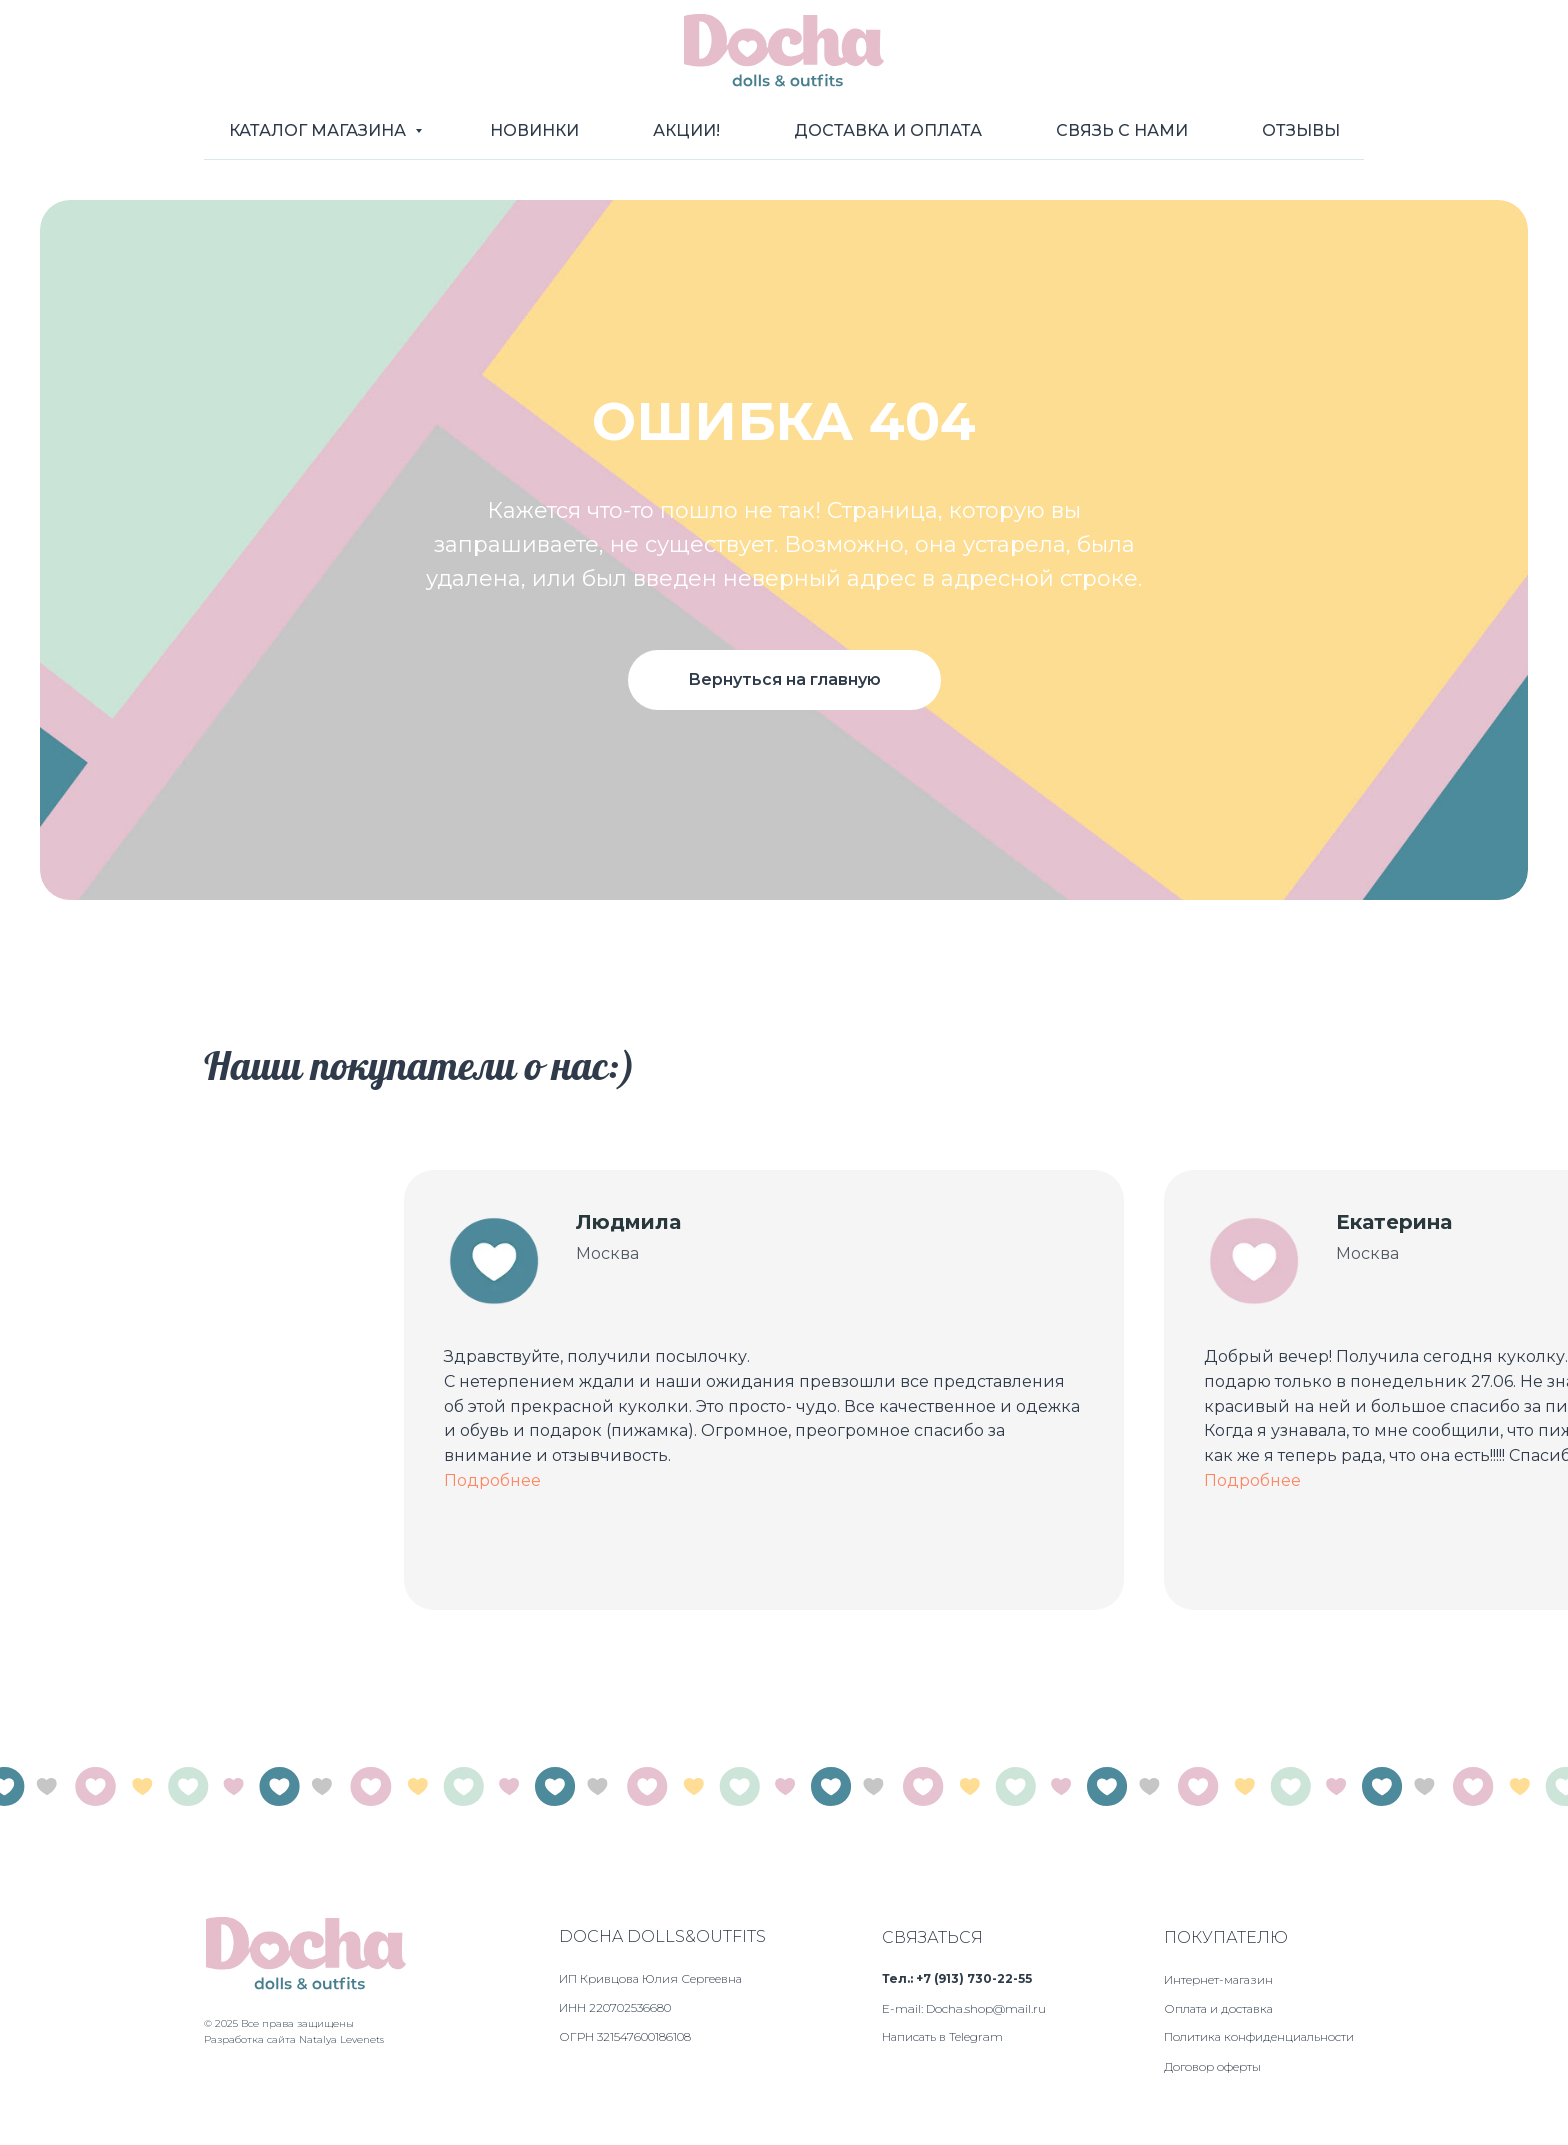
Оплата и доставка (1218, 2008)
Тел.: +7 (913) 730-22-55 (957, 1978)
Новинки (534, 130)
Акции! (686, 130)
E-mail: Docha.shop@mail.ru (964, 2008)
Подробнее (492, 1480)
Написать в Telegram (942, 2036)
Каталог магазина (319, 130)
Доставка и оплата (888, 130)
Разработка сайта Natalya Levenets (294, 2039)
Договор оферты (1212, 2066)
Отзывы (1301, 130)
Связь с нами (1122, 130)
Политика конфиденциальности (1259, 2036)
